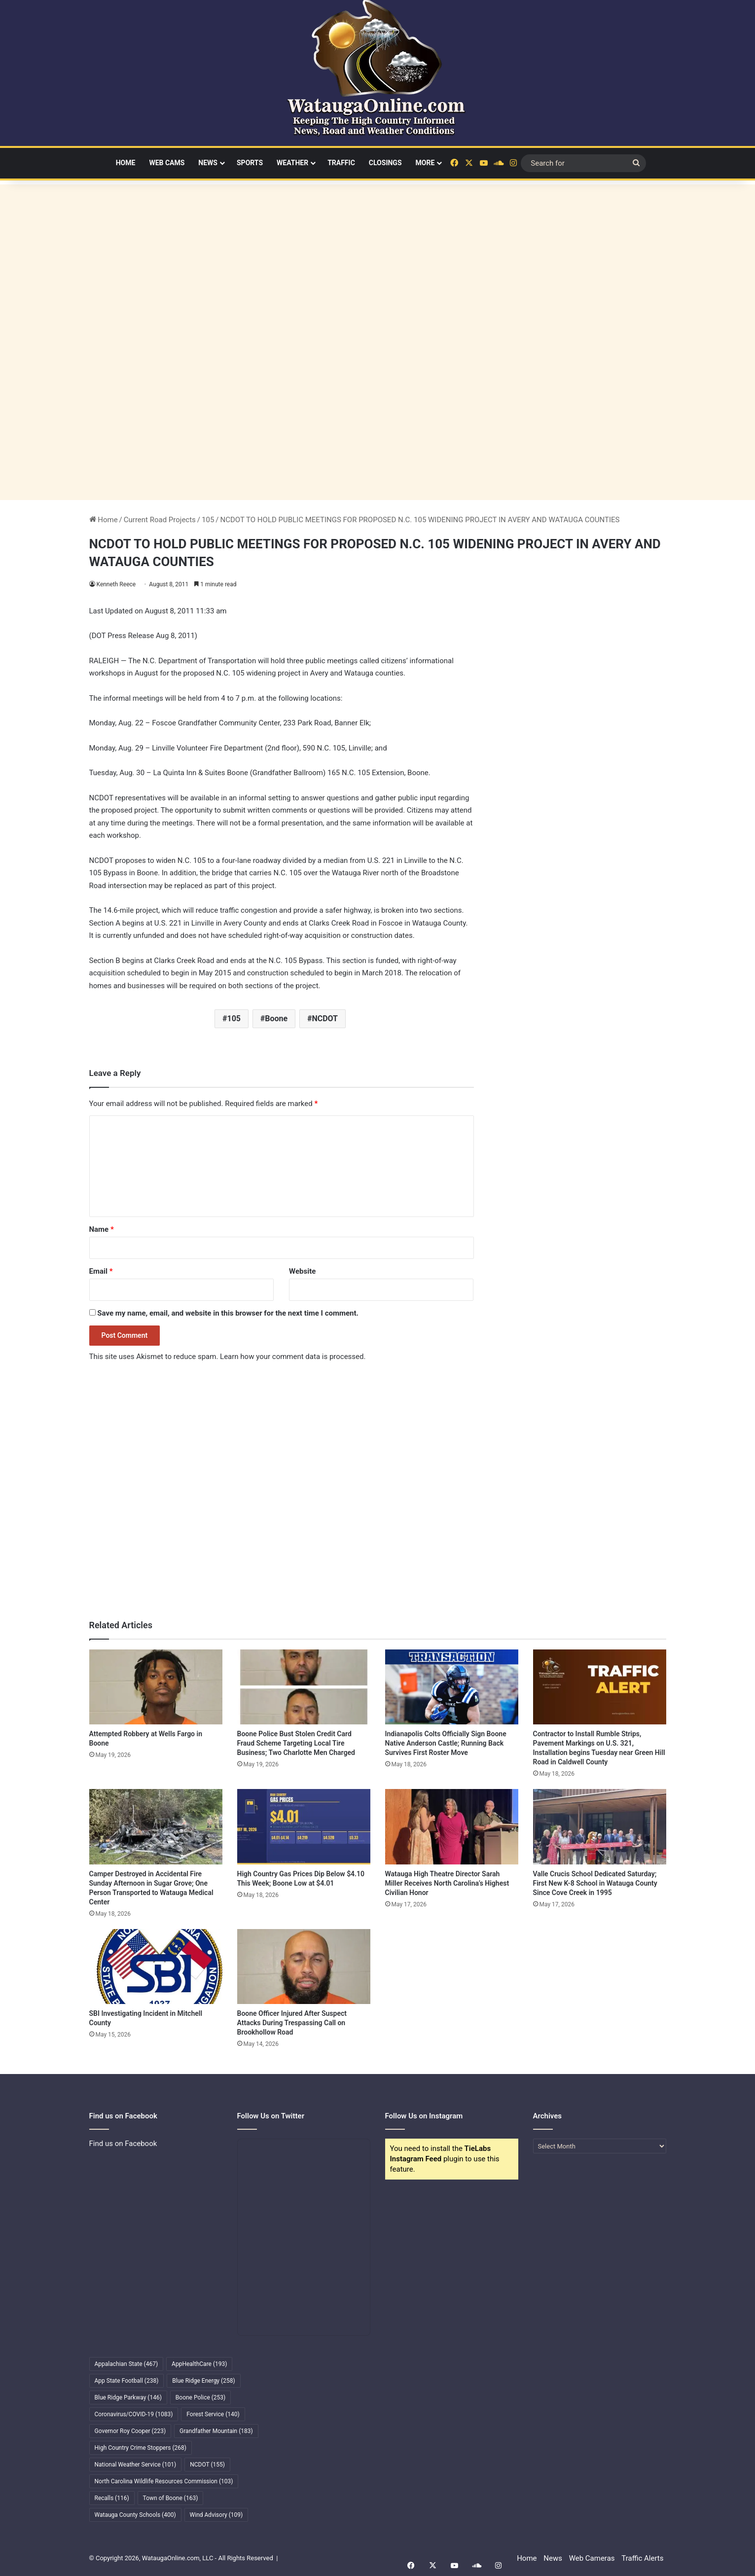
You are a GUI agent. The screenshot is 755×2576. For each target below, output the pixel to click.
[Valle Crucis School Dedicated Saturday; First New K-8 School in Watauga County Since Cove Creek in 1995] (599, 1826)
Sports (250, 163)
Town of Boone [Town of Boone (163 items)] (170, 2498)
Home (126, 163)
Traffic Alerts (642, 2558)
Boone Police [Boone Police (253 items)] (200, 2397)
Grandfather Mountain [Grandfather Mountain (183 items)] (216, 2431)
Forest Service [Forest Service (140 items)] (212, 2414)
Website (302, 1271)
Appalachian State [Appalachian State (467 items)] (126, 2364)
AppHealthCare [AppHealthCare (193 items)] (199, 2364)
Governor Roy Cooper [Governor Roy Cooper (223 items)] (130, 2431)
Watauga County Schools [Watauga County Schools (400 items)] (135, 2514)
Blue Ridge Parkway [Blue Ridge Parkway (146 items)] (128, 2397)
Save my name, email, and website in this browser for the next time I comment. (228, 1313)
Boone (276, 1018)
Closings (385, 163)
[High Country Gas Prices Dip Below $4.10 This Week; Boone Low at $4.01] (303, 1826)
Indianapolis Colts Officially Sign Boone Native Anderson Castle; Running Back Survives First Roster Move (445, 1743)
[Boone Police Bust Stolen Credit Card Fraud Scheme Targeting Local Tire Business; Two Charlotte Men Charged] (303, 1686)
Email (101, 1271)
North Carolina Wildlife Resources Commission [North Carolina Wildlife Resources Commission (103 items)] (164, 2481)
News (207, 163)
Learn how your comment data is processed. (292, 1356)
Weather (292, 163)
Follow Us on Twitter (271, 2115)
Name (101, 1229)
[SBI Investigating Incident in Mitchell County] (155, 1966)
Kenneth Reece (117, 584)
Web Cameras (592, 2558)
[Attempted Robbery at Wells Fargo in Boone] (155, 1686)
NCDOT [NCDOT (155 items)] (207, 2464)
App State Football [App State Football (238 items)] (127, 2380)
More (425, 163)
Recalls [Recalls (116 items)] (112, 2498)
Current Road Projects (160, 519)
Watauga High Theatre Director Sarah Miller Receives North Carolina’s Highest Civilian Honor (447, 1883)
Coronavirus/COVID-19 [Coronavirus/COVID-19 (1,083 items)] (134, 2414)
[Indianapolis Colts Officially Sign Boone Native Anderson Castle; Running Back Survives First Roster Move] (451, 1686)
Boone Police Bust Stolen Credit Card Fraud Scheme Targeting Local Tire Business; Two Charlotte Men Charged (296, 1743)
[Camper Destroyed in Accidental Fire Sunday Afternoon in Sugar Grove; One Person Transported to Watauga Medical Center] (155, 1826)
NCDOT (325, 1018)
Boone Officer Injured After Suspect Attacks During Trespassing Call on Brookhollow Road (292, 2022)
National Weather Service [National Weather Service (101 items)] (136, 2464)
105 (208, 519)
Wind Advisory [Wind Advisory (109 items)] (216, 2514)
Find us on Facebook (123, 2143)
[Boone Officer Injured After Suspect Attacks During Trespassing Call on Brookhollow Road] (303, 1966)
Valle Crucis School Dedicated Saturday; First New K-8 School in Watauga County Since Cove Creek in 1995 (595, 1883)
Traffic (341, 163)
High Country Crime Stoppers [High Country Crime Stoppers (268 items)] (141, 2447)
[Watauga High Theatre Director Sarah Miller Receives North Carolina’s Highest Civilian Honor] (451, 1826)
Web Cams (166, 163)
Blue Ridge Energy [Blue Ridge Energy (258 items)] (203, 2380)
